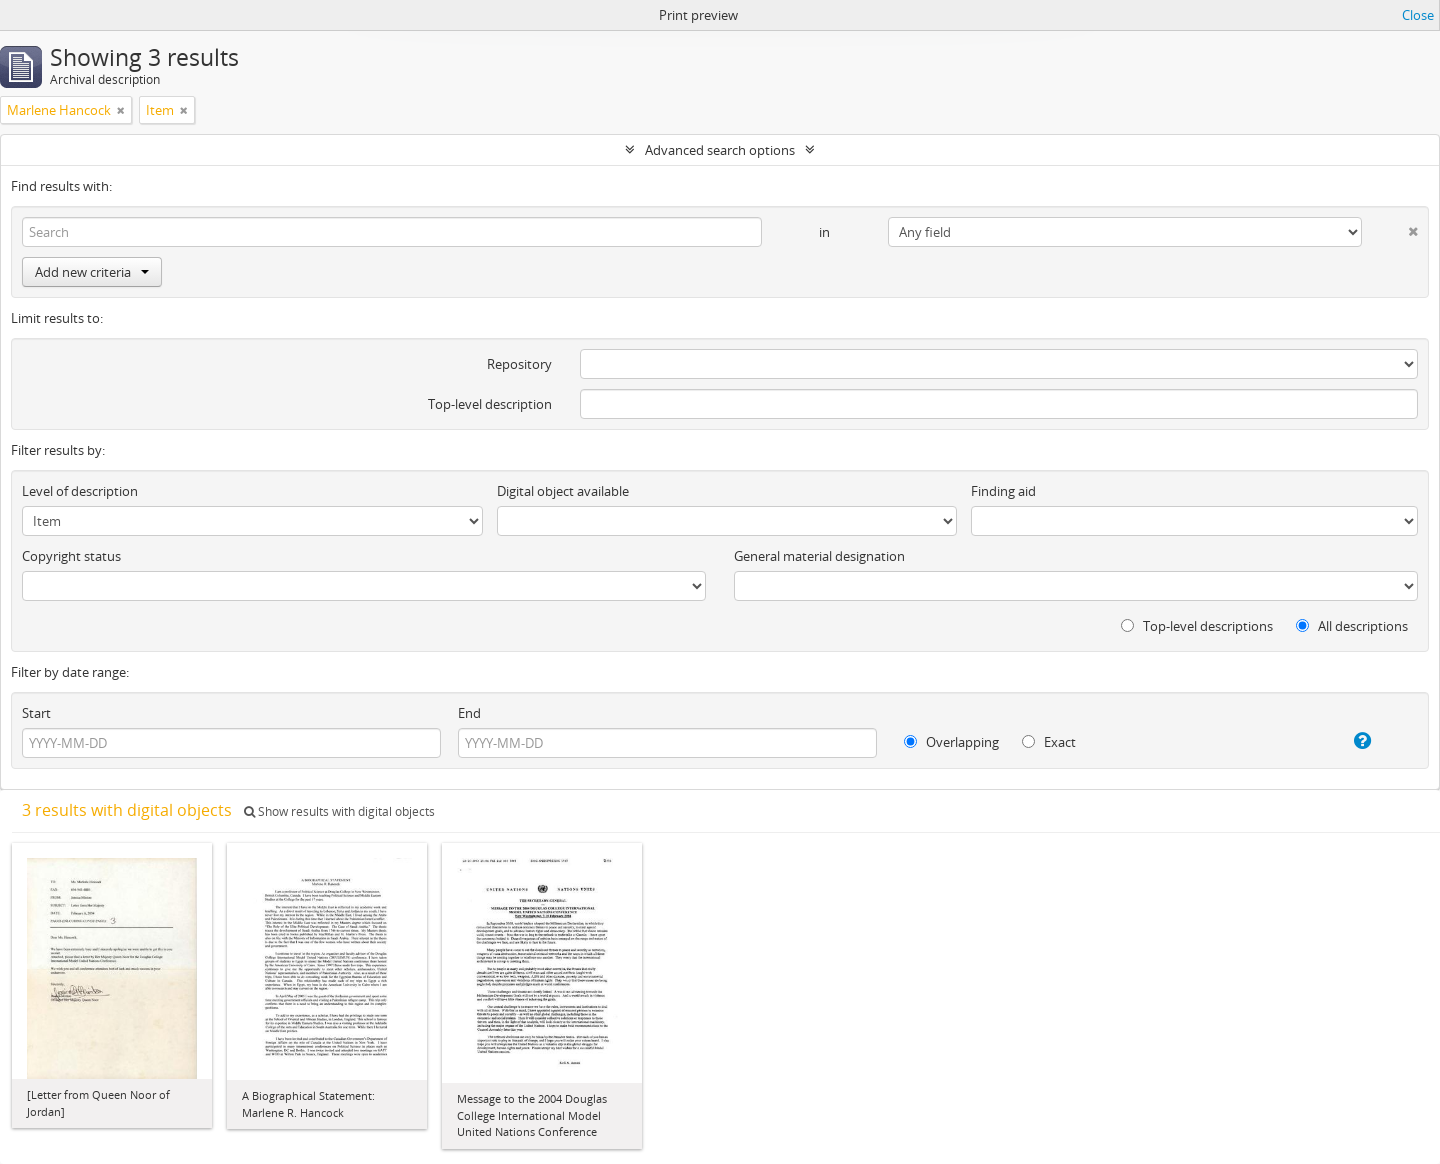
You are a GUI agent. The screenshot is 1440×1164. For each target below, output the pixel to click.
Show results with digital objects (339, 811)
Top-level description (490, 404)
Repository (519, 364)
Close (1418, 15)
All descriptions (1352, 626)
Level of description (80, 491)
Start (36, 713)
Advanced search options (720, 150)
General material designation (819, 556)
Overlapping (951, 742)
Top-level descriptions (1197, 626)
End (469, 713)
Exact (1049, 742)
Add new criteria (92, 272)
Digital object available (563, 491)
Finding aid (1003, 491)
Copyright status (71, 556)
